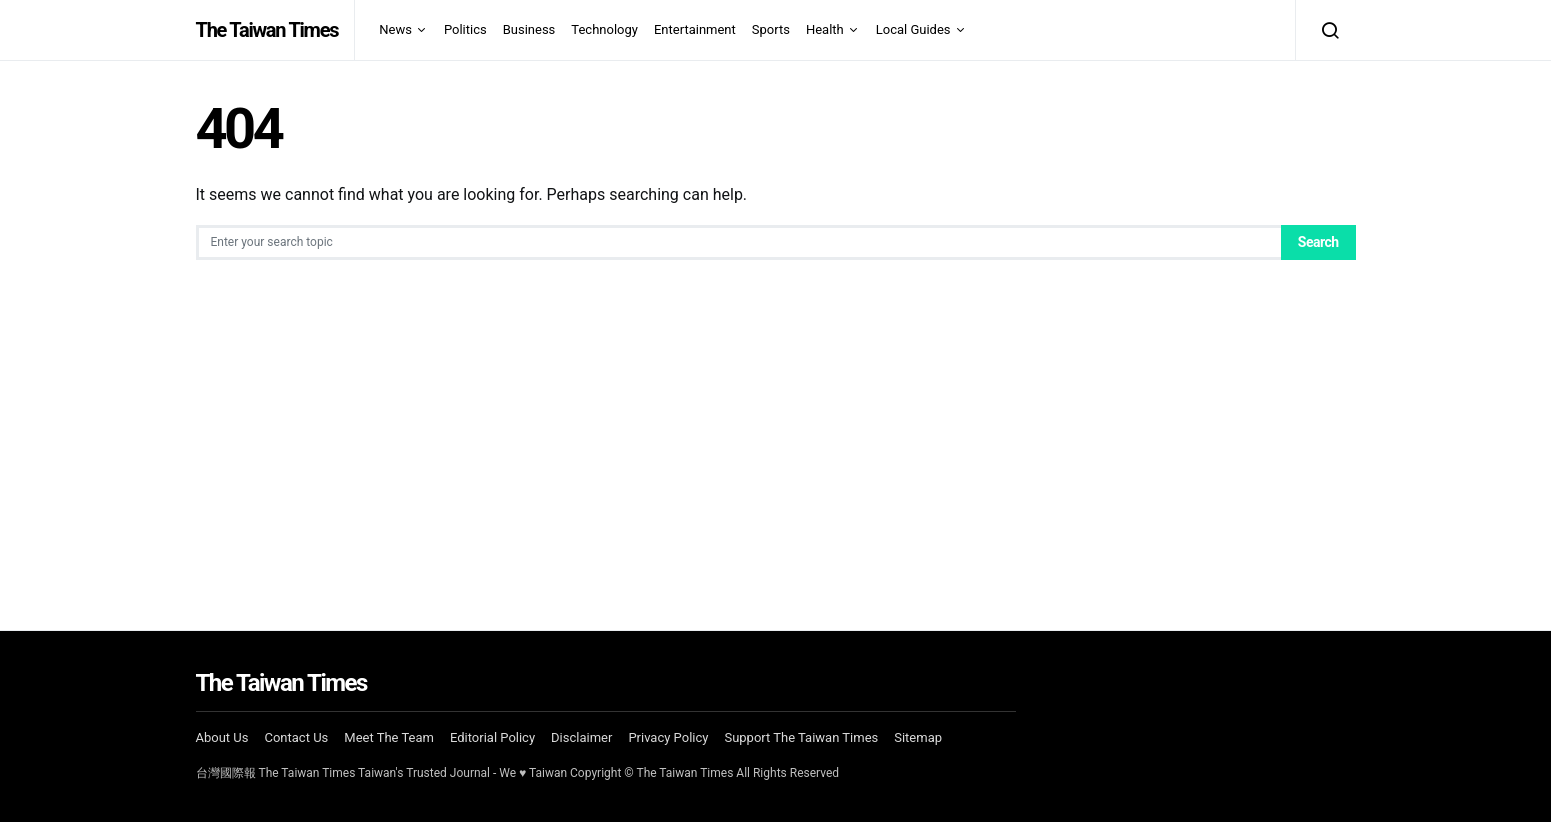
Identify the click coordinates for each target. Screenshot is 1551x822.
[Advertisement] (776, 440)
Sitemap (918, 737)
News (395, 29)
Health (825, 29)
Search (1318, 242)
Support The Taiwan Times (801, 737)
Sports (771, 29)
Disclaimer (581, 737)
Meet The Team (389, 737)
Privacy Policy (668, 737)
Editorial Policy (492, 737)
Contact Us (296, 737)
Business (529, 29)
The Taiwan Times (267, 30)
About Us (222, 737)
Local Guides (913, 29)
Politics (465, 29)
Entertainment (695, 29)
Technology (604, 29)
